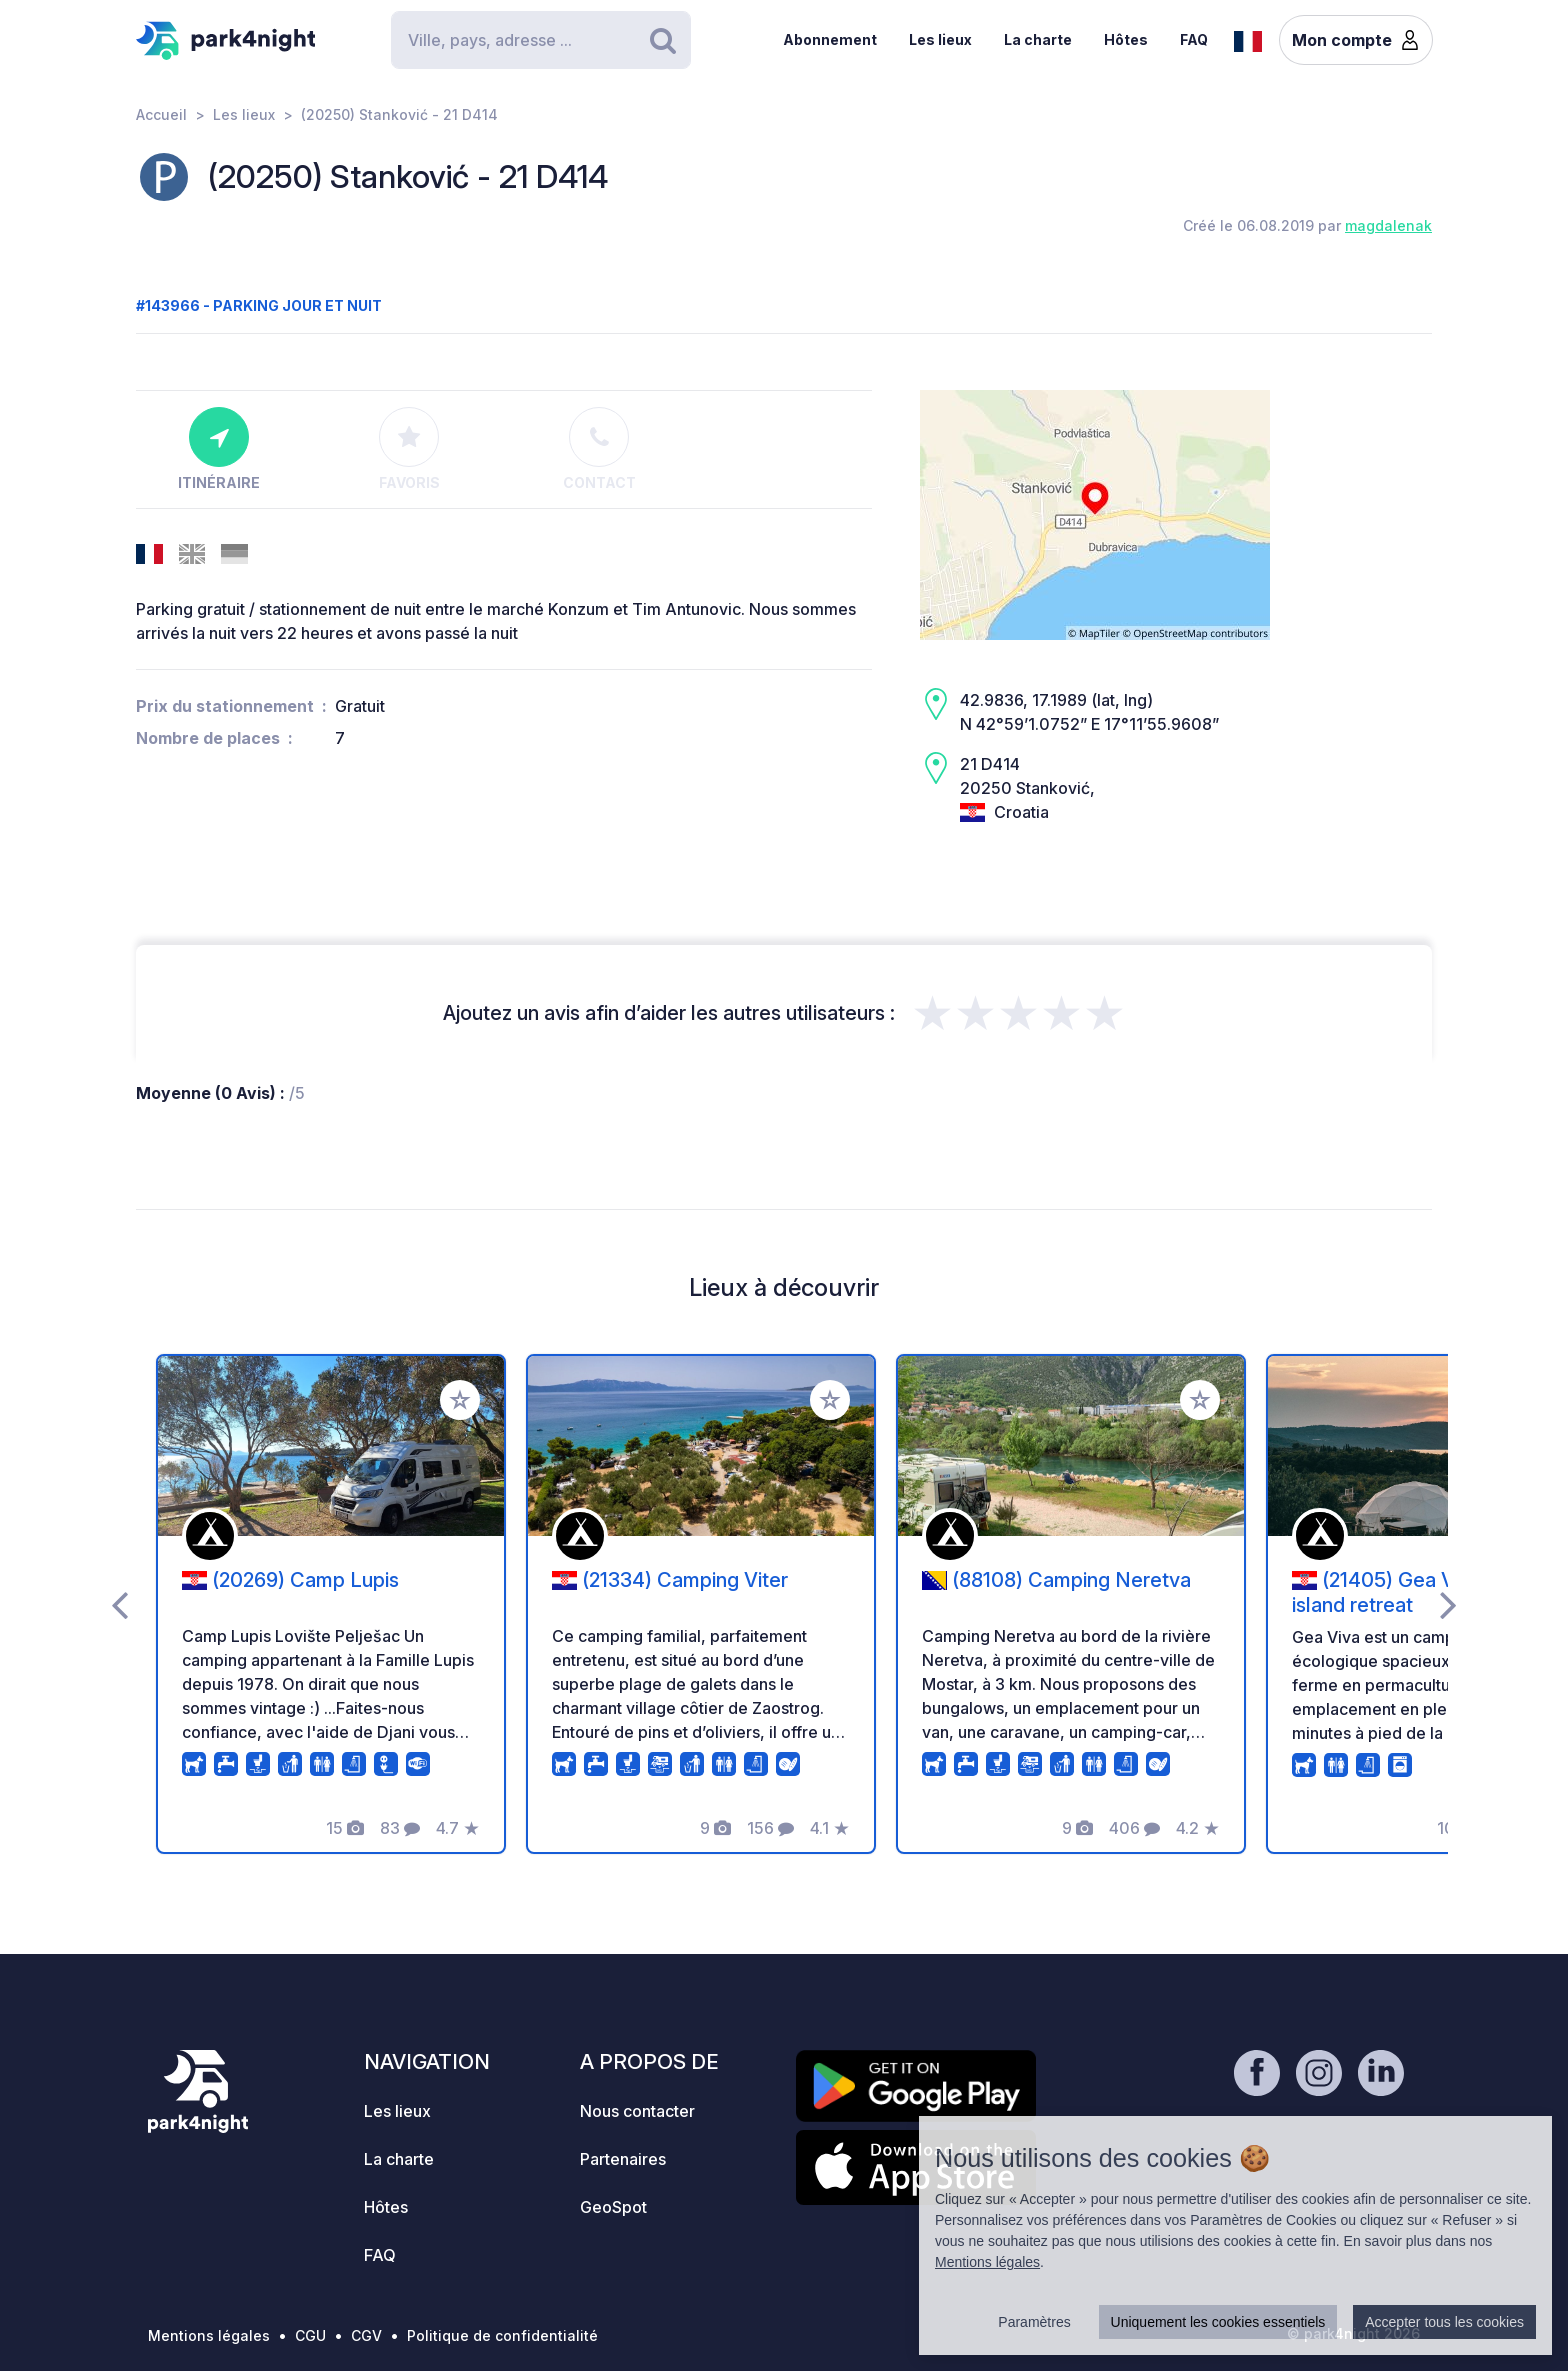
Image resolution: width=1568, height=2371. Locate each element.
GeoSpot (613, 2207)
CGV (366, 2335)
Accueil (161, 114)
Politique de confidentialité (502, 2335)
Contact (599, 449)
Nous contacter (637, 2111)
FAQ (1194, 39)
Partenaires (623, 2159)
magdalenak (1388, 225)
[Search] (541, 40)
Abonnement (830, 39)
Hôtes (1126, 39)
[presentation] (119, 1604)
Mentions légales (209, 2335)
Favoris (409, 449)
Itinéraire (219, 449)
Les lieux (940, 39)
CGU (310, 2335)
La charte (1038, 39)
